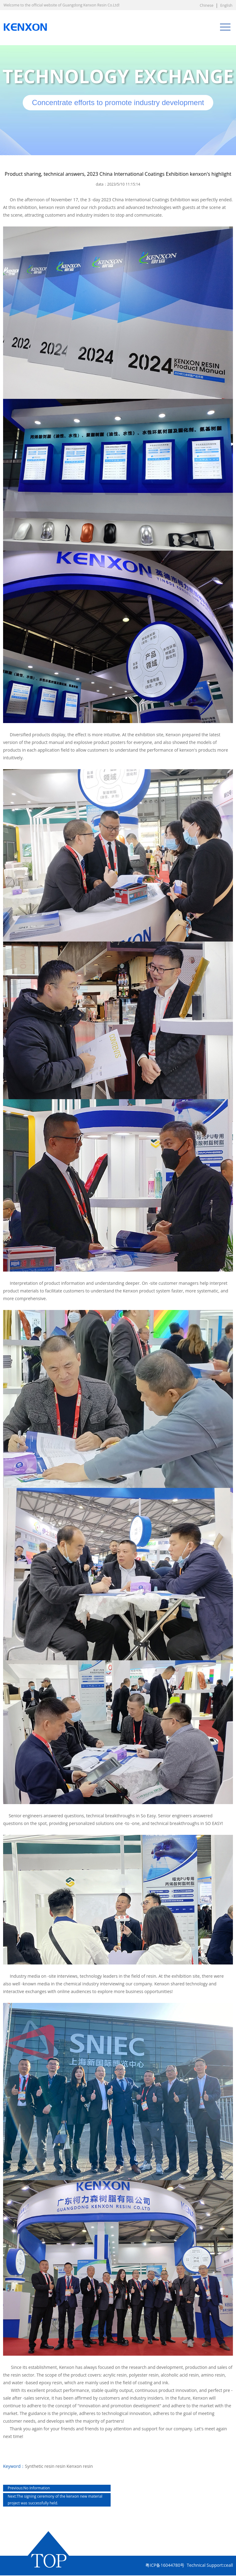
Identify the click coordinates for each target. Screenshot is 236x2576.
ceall (228, 2565)
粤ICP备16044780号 (164, 2565)
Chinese (207, 5)
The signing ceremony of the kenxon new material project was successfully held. (55, 2500)
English (226, 5)
